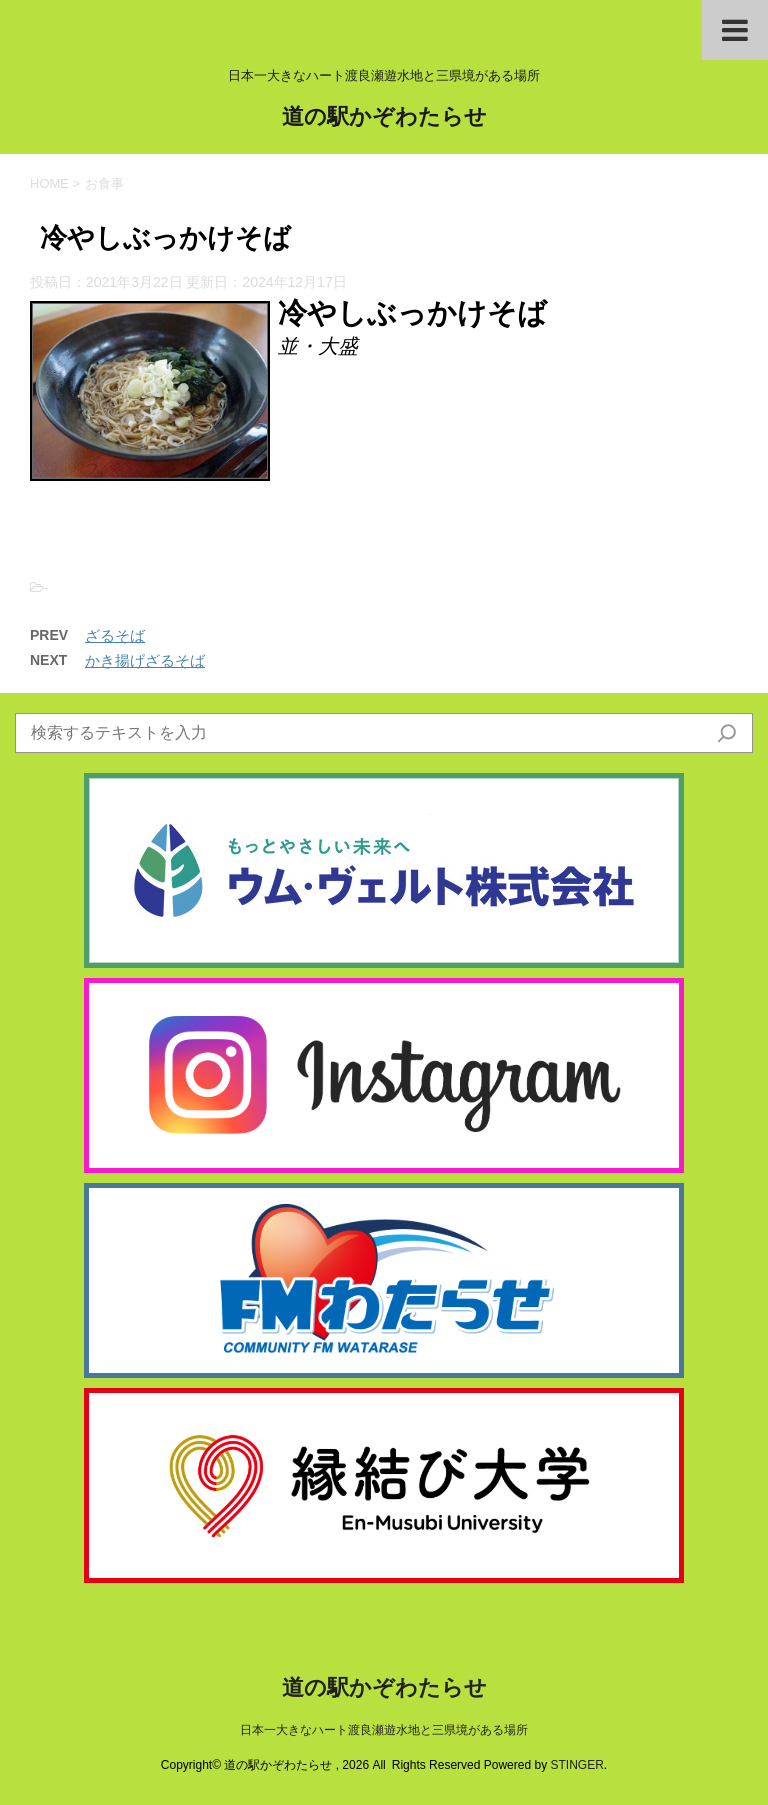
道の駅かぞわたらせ (384, 118)
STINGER (576, 1765)
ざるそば (115, 635)
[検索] (727, 733)
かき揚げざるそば (145, 660)
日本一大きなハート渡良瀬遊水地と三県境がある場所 (384, 1730)
